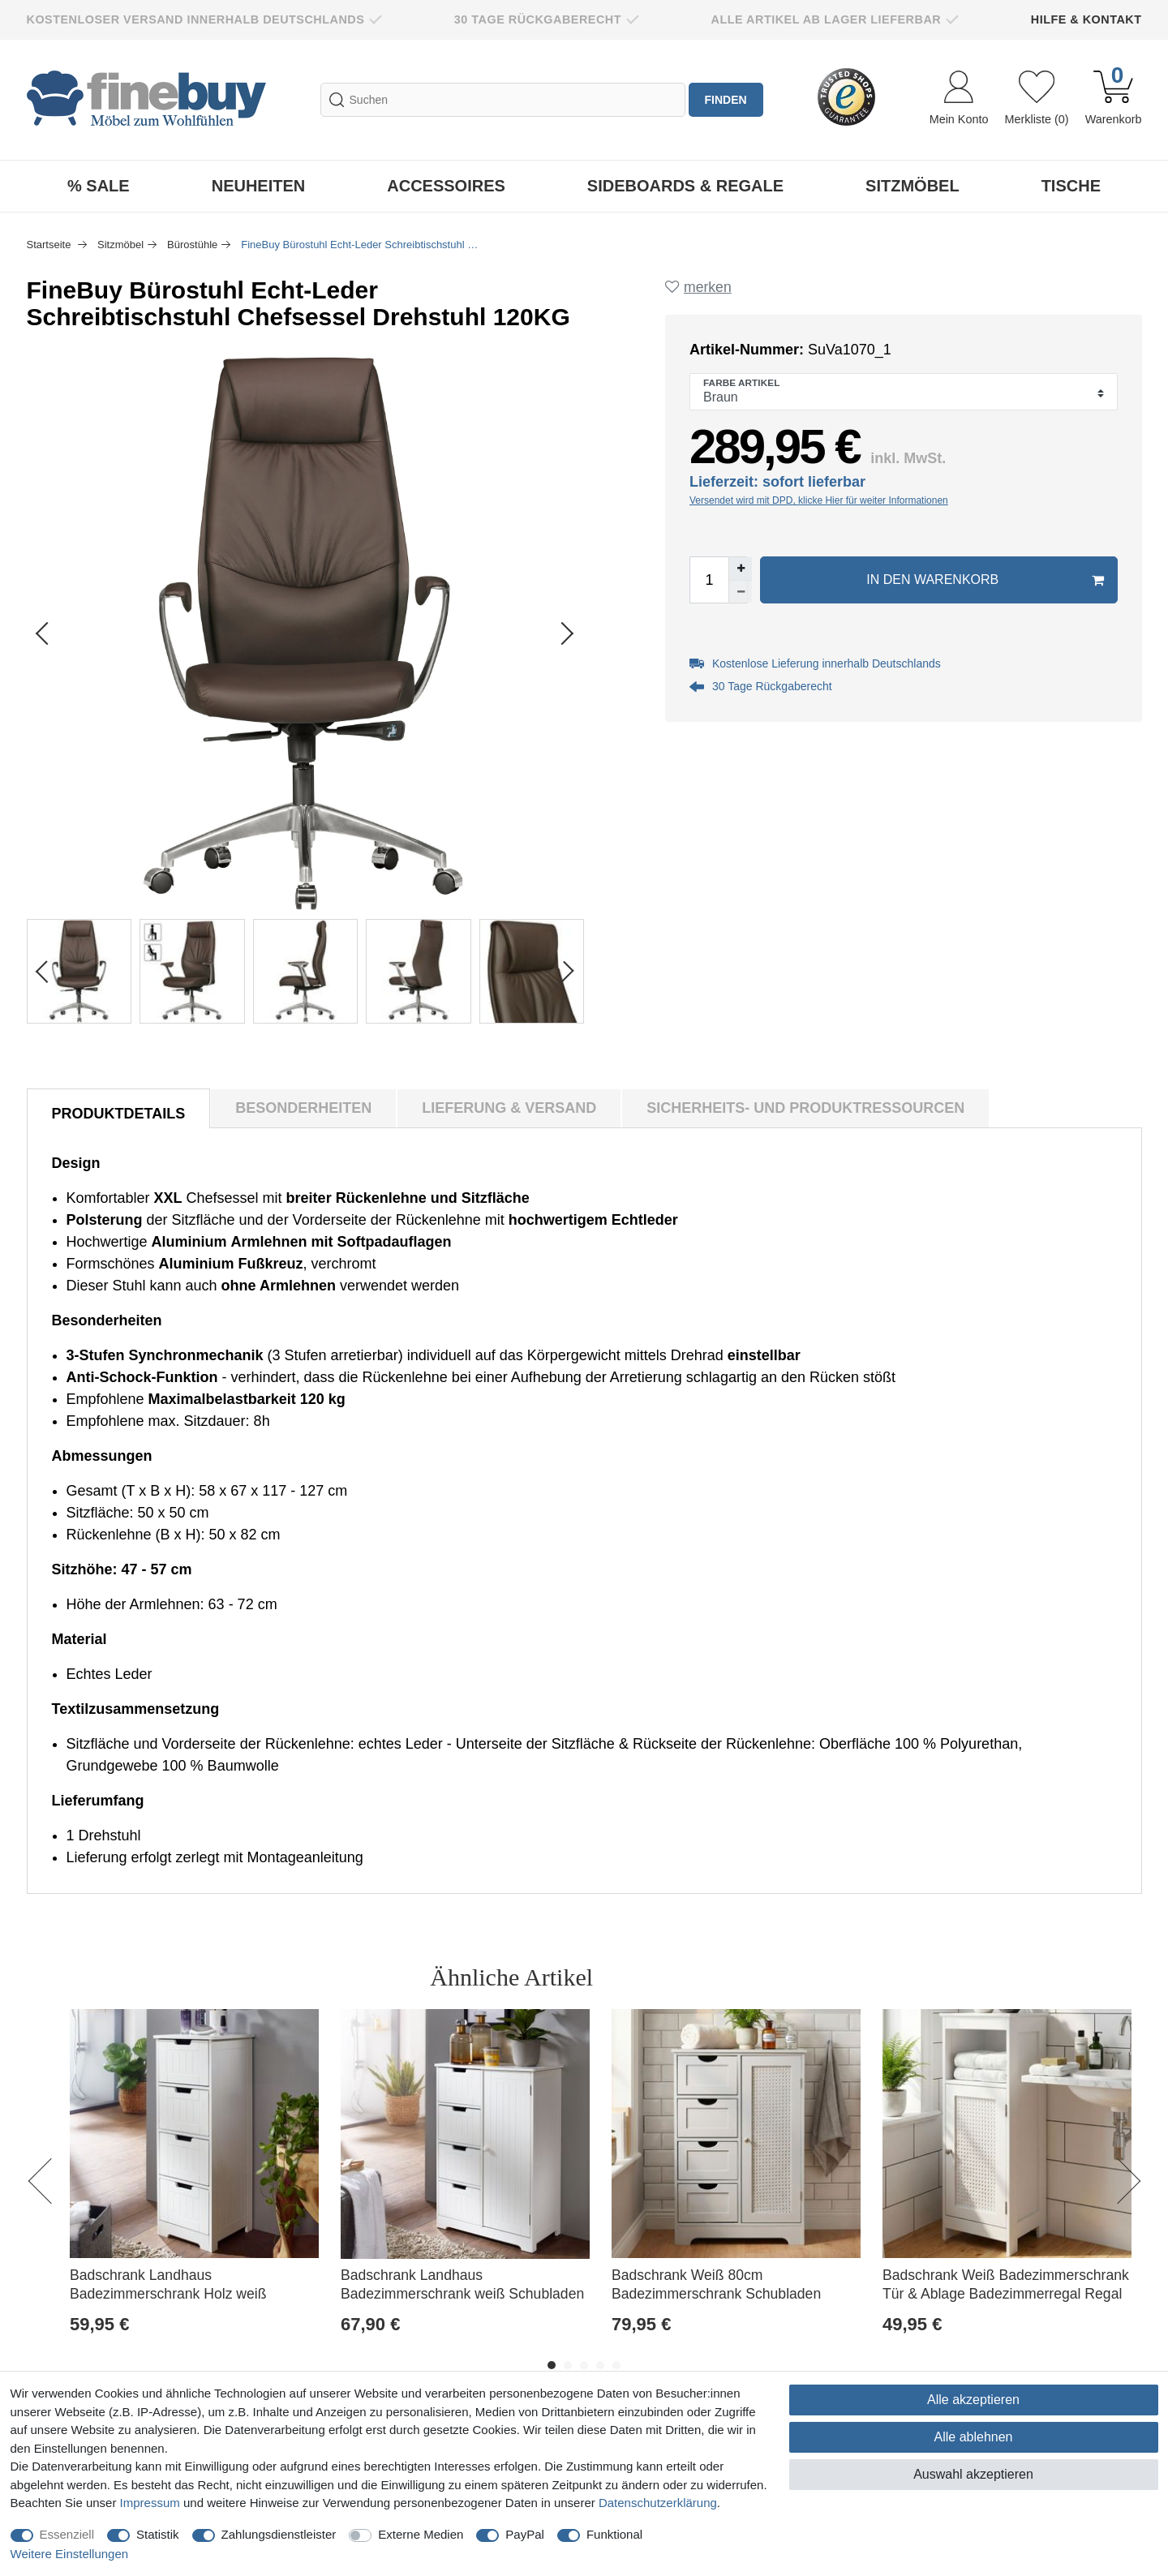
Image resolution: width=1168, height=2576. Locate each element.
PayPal (524, 2534)
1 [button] (552, 2365)
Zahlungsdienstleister (279, 2534)
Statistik (157, 2534)
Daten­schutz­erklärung (658, 2502)
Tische (1071, 186)
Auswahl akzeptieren (973, 2474)
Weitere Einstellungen (70, 2554)
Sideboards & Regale (685, 186)
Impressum (150, 2502)
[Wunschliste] (1036, 100)
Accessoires (446, 186)
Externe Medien (420, 2534)
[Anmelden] (959, 100)
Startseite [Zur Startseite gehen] (51, 244)
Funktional (614, 2534)
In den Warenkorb (984, 580)
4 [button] (600, 2365)
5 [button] (616, 2365)
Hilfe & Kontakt (1086, 19)
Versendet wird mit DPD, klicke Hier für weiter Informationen (818, 500)
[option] (194, 2189)
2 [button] (568, 2365)
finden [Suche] (726, 99)
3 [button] (584, 2365)
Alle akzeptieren (973, 2399)
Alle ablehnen (973, 2437)
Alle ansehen (1069, 1977)
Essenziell (67, 2534)
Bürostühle (192, 244)
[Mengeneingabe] (708, 579)
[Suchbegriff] (502, 100)
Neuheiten (259, 186)
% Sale (98, 186)
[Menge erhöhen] (740, 568)
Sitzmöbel (912, 186)
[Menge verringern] (740, 591)
